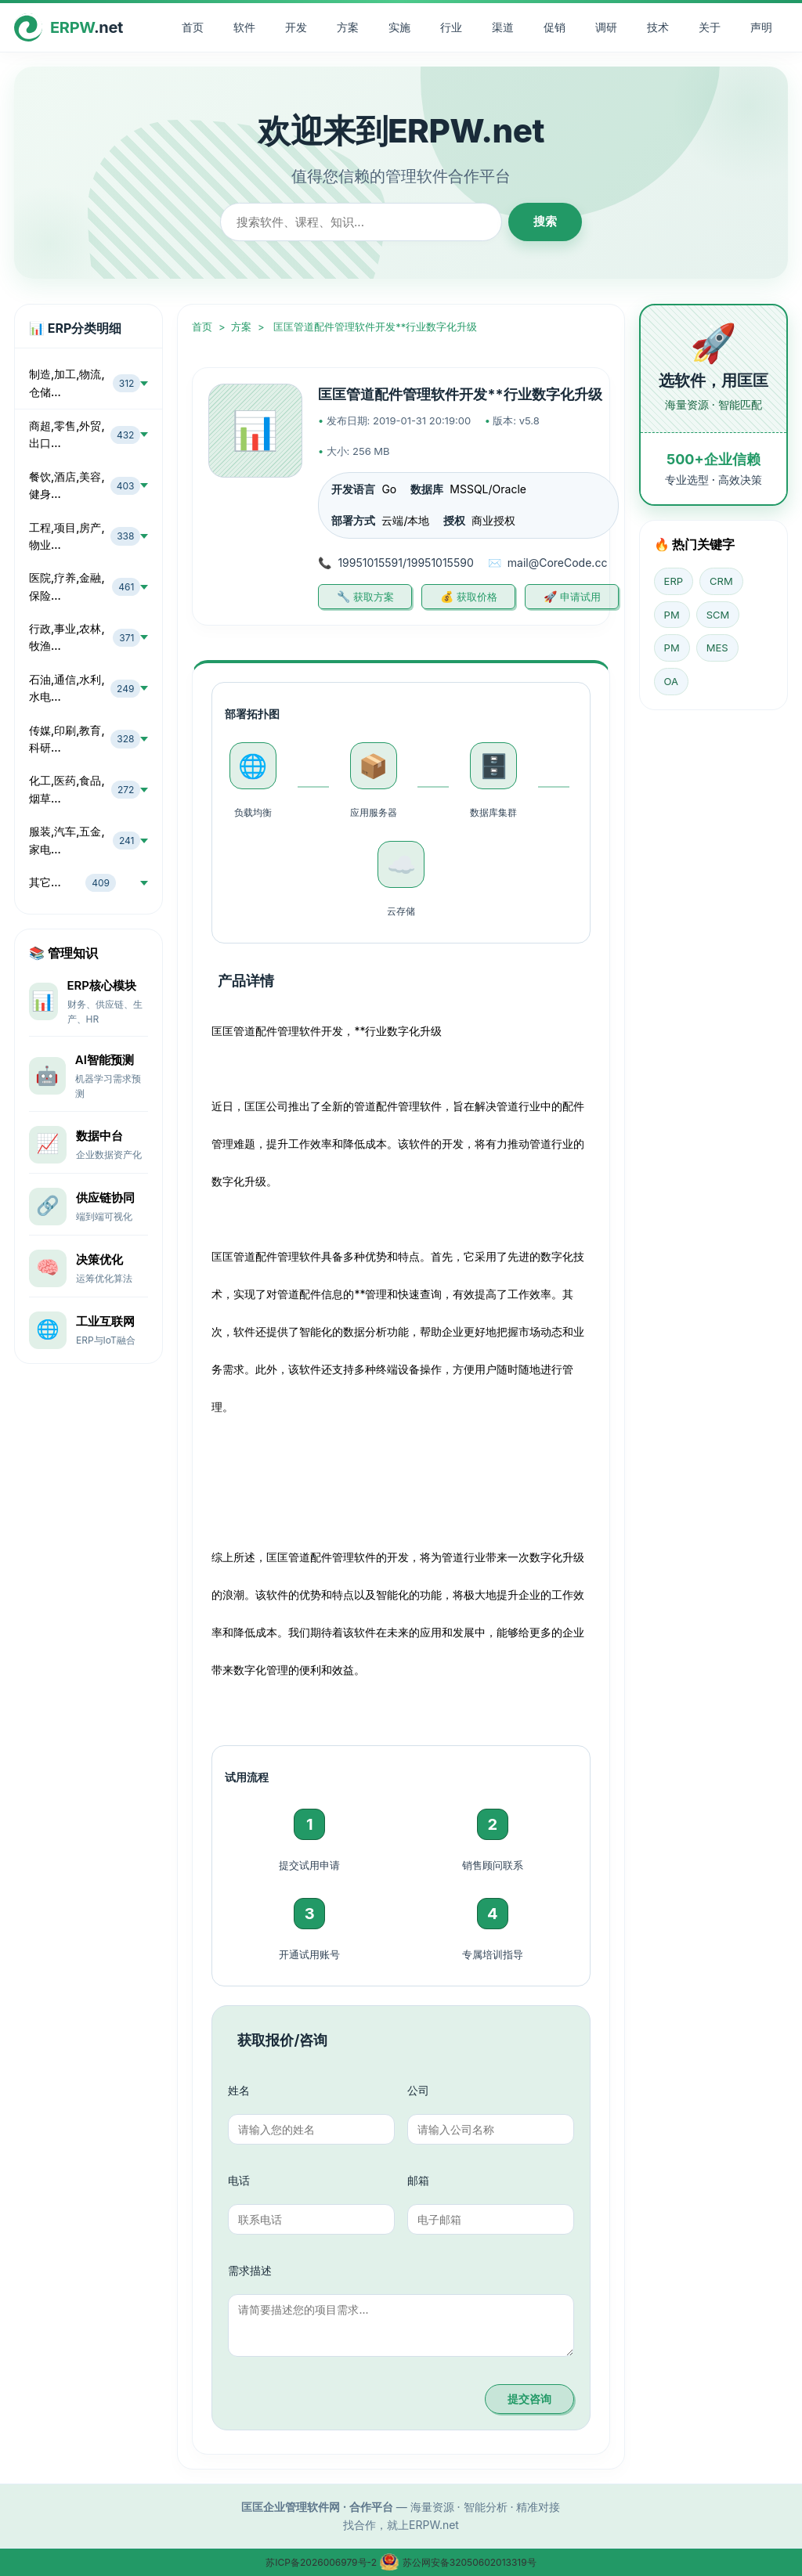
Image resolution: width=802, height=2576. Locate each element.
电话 (239, 2180)
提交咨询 (529, 2398)
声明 (761, 27)
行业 (451, 27)
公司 (418, 2090)
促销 (554, 27)
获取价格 (477, 596)
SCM (718, 614)
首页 (193, 27)
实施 (399, 27)
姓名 (239, 2090)
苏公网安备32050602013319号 (457, 2562)
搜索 (545, 221)
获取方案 (373, 596)
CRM (721, 581)
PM (672, 614)
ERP (673, 581)
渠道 (503, 27)
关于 (710, 27)
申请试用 (580, 596)
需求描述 (250, 2270)
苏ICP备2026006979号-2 (322, 2562)
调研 (606, 27)
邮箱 (418, 2180)
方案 (348, 27)
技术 (658, 27)
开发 (296, 27)
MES (717, 647)
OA (671, 681)
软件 (244, 27)
